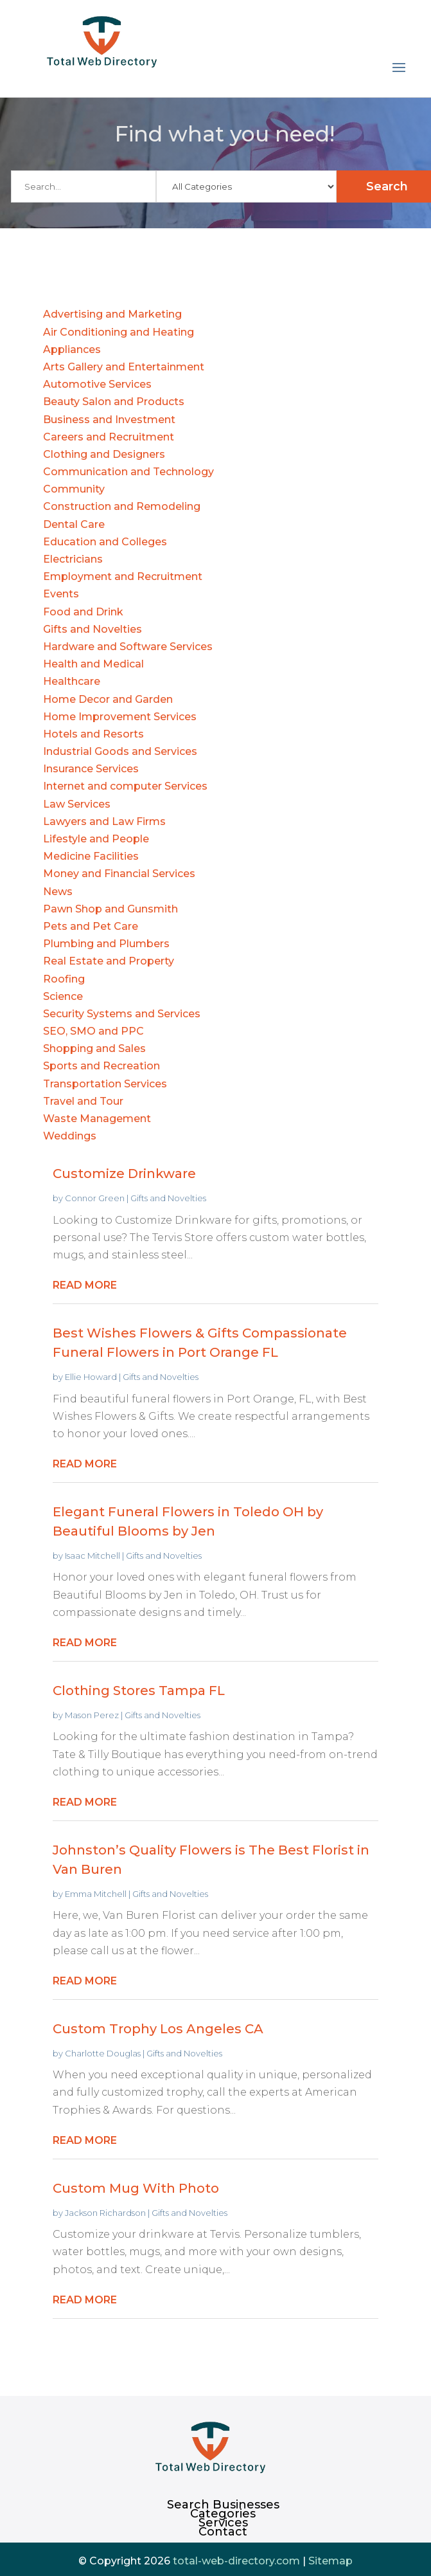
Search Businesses (223, 2504)
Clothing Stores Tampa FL (139, 1690)
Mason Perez (92, 1715)
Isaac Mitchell (92, 1555)
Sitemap (330, 2561)
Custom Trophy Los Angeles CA (158, 2028)
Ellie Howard (91, 1377)
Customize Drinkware (124, 1173)
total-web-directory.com (236, 2561)
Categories (223, 2513)
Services (223, 2522)
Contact (222, 2531)
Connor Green (95, 1198)
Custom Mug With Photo (136, 2188)
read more (85, 1285)
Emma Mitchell (96, 1894)
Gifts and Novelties (168, 1198)
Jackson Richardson (105, 2213)
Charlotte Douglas (103, 2053)
